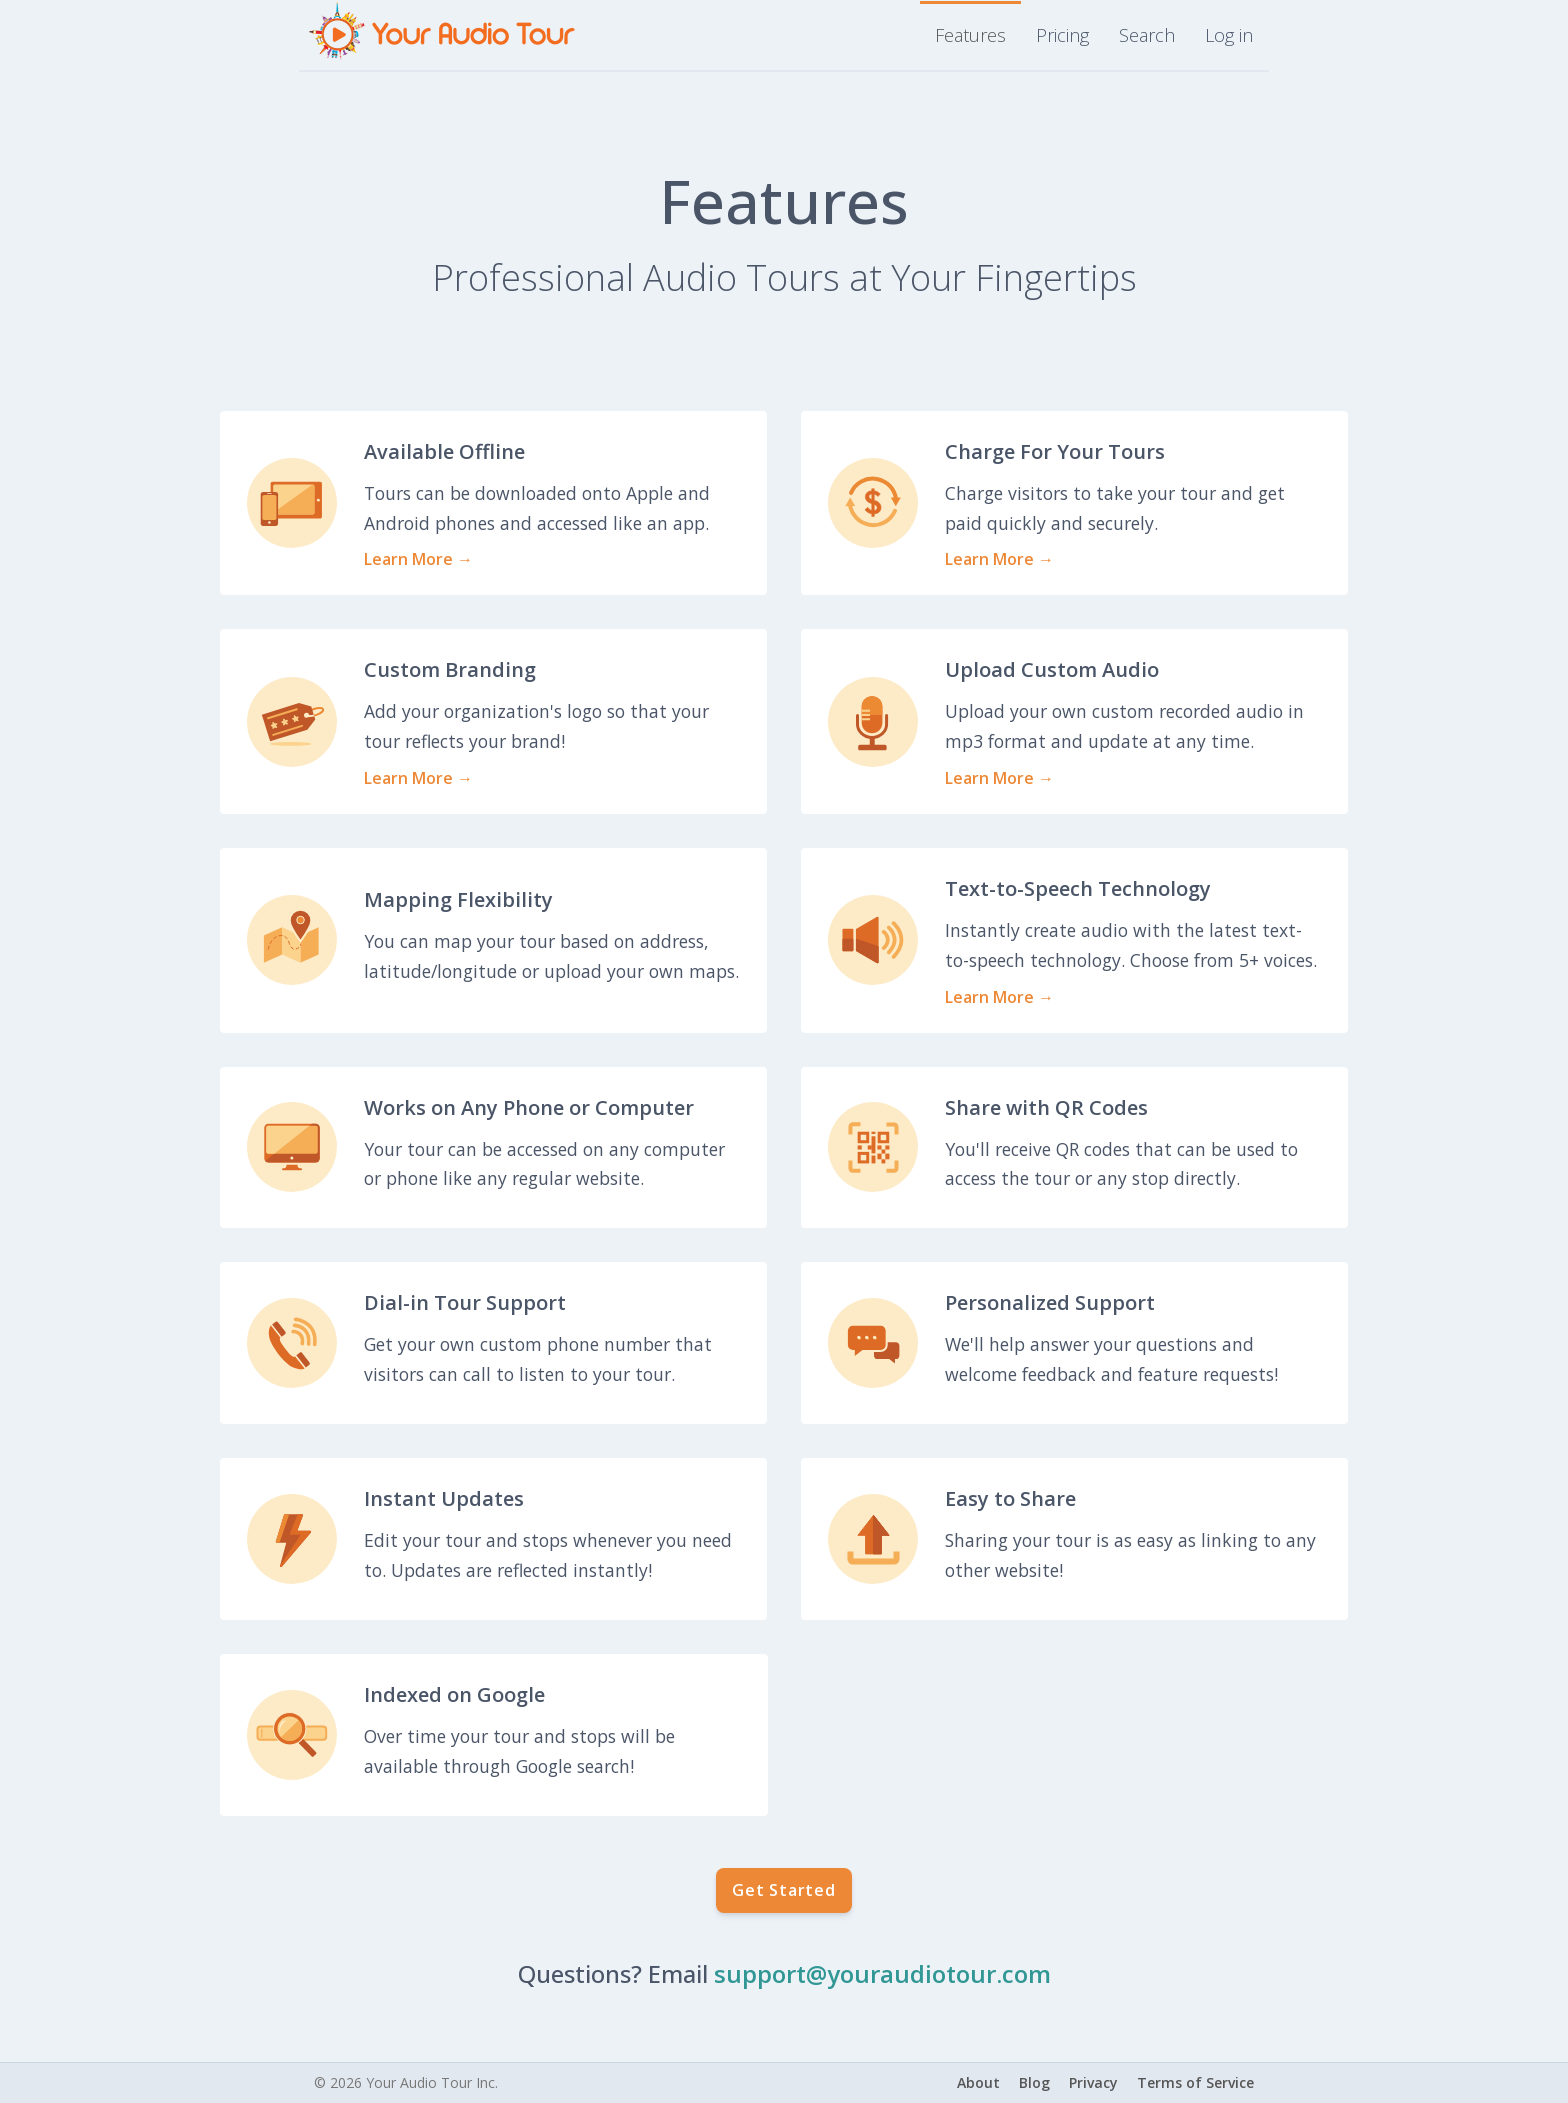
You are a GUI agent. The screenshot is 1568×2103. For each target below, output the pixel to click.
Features (970, 35)
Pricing (1062, 35)
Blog (1034, 2082)
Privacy (1093, 2082)
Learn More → (418, 559)
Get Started (784, 1890)
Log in (1229, 35)
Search (1147, 35)
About (978, 2082)
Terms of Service (1195, 2082)
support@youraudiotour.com (882, 1973)
